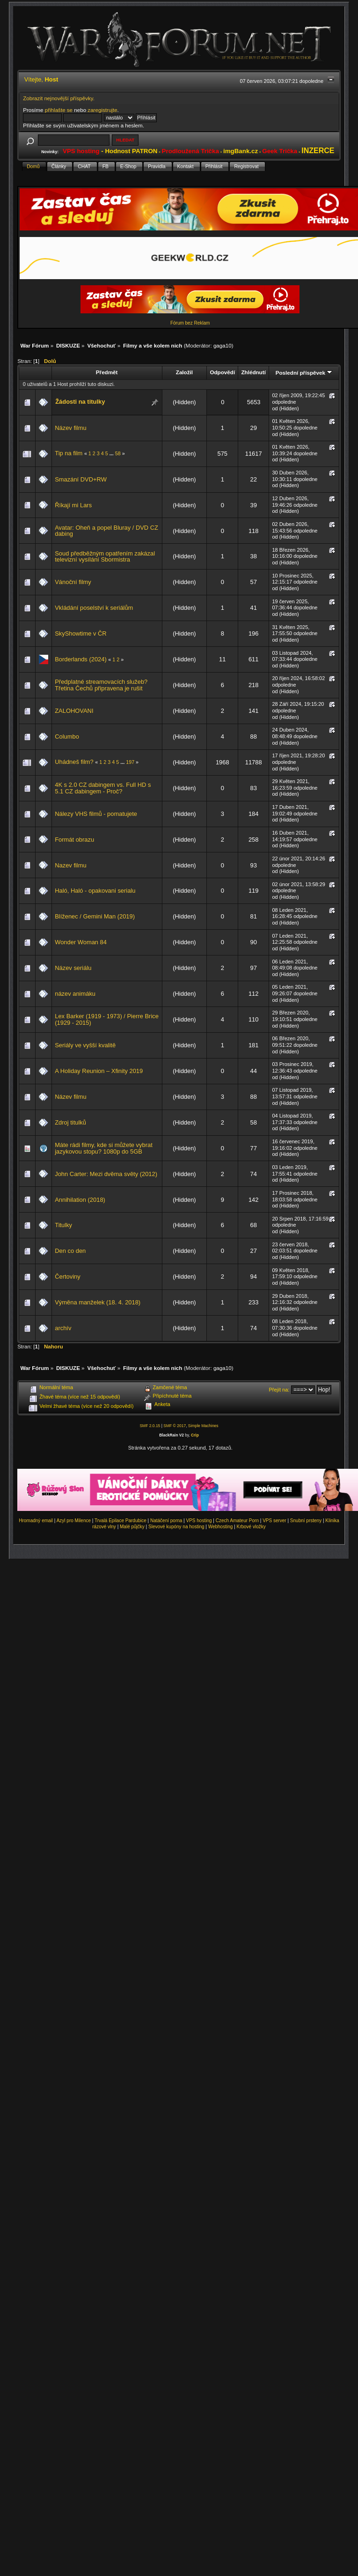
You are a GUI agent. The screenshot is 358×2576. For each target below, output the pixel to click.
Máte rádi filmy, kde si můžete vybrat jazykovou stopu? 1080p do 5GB (103, 1148)
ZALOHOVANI (74, 710)
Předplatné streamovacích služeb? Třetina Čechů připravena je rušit (101, 685)
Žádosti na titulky (80, 401)
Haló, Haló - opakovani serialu (95, 890)
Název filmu (70, 427)
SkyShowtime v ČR (80, 633)
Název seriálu (73, 967)
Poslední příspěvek (304, 373)
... (112, 453)
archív (63, 1328)
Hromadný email (36, 1520)
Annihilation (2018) (80, 1199)
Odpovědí (222, 372)
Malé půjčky (132, 1526)
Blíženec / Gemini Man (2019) (95, 916)
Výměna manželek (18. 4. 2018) (97, 1302)
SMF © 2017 (174, 1425)
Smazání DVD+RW (81, 479)
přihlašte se (59, 110)
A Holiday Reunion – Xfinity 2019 (99, 1070)
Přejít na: (279, 1389)
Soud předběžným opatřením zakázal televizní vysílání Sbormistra (105, 556)
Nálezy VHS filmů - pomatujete (96, 813)
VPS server (274, 1520)
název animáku (75, 993)
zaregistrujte (102, 110)
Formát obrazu (74, 839)
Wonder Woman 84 (81, 942)
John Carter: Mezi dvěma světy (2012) (106, 1173)
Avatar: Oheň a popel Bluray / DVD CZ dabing (106, 531)
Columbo (67, 736)
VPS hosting (199, 1520)
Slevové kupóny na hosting (176, 1526)
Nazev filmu (70, 865)
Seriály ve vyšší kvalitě (85, 1045)
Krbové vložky (250, 1526)
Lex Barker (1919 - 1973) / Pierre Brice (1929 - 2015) (107, 1019)
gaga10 (222, 345)
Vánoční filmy (73, 581)
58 (118, 453)
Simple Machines (203, 1425)
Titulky (63, 1225)
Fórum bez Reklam (190, 323)
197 (130, 762)
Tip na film (68, 453)
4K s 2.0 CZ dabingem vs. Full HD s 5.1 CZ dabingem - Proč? (103, 788)
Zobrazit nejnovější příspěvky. (59, 98)
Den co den (70, 1250)
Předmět (107, 372)
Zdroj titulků (70, 1122)
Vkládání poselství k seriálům (94, 607)
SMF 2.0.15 (149, 1425)
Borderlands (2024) (81, 659)
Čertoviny (67, 1276)
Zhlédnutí (253, 372)
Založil (184, 372)
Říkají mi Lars (73, 505)
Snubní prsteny (305, 1520)
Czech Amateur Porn (237, 1520)
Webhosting (220, 1526)
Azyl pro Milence (74, 1520)
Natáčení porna (166, 1520)
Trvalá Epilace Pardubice (120, 1520)
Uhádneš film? (74, 761)
